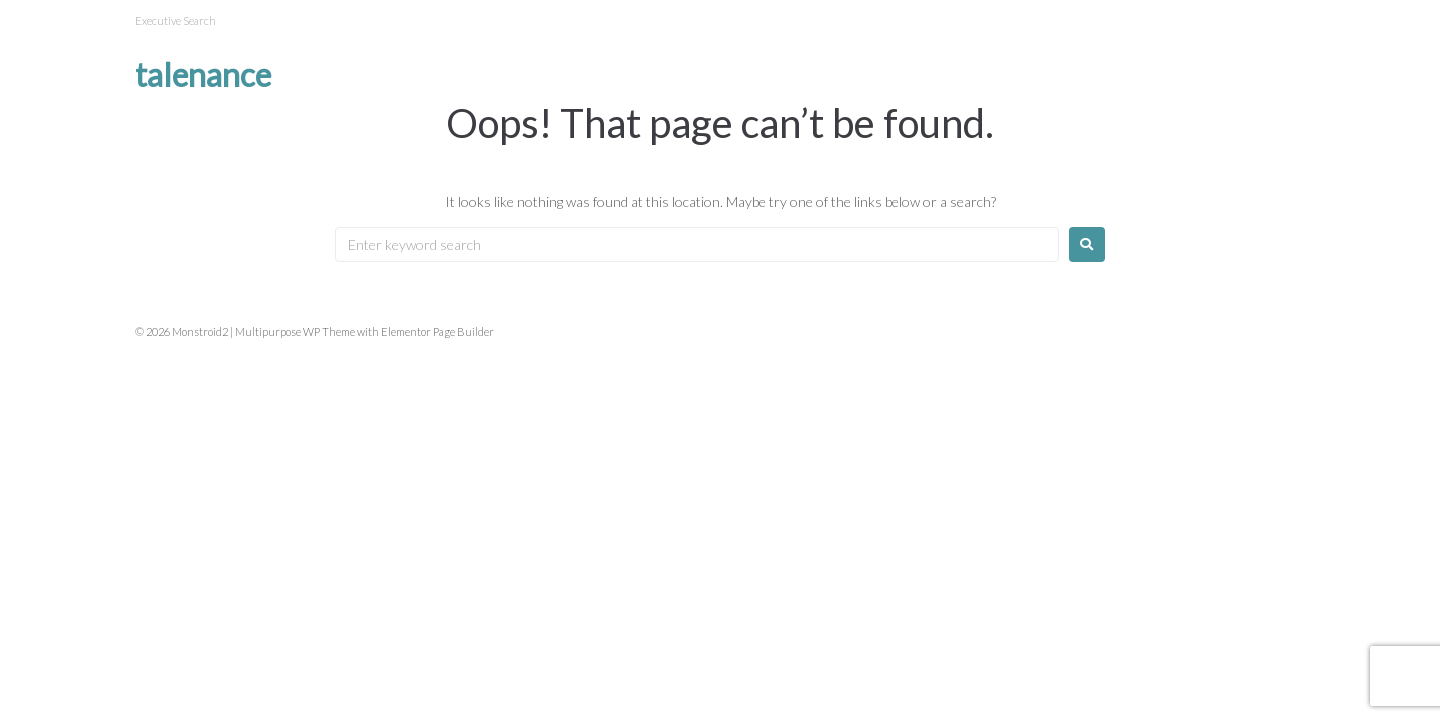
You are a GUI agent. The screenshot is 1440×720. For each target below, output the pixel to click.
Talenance (203, 74)
